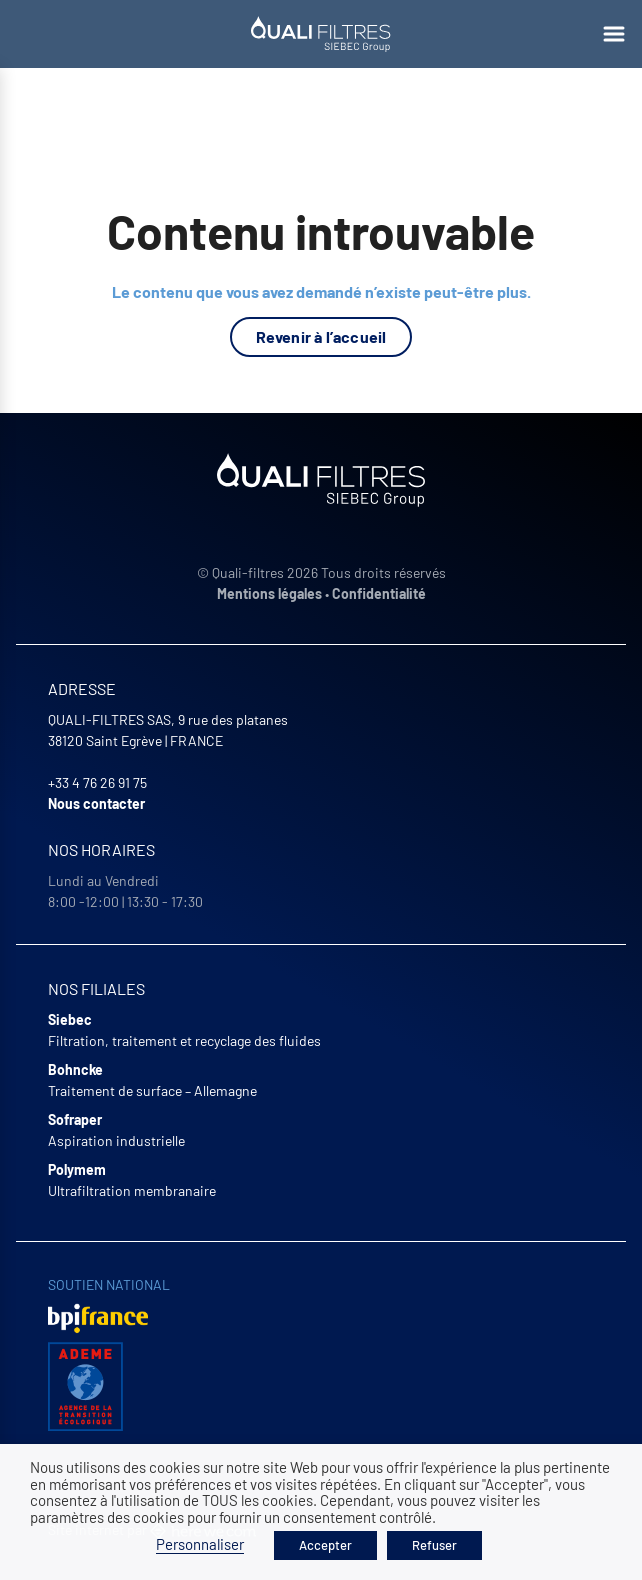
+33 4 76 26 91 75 (97, 782)
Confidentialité (379, 593)
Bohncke (75, 1069)
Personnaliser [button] (200, 1544)
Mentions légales (269, 593)
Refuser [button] (434, 1545)
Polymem (77, 1169)
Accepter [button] (325, 1545)
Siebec (70, 1019)
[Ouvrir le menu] (614, 34)
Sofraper (75, 1119)
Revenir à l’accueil (321, 336)
